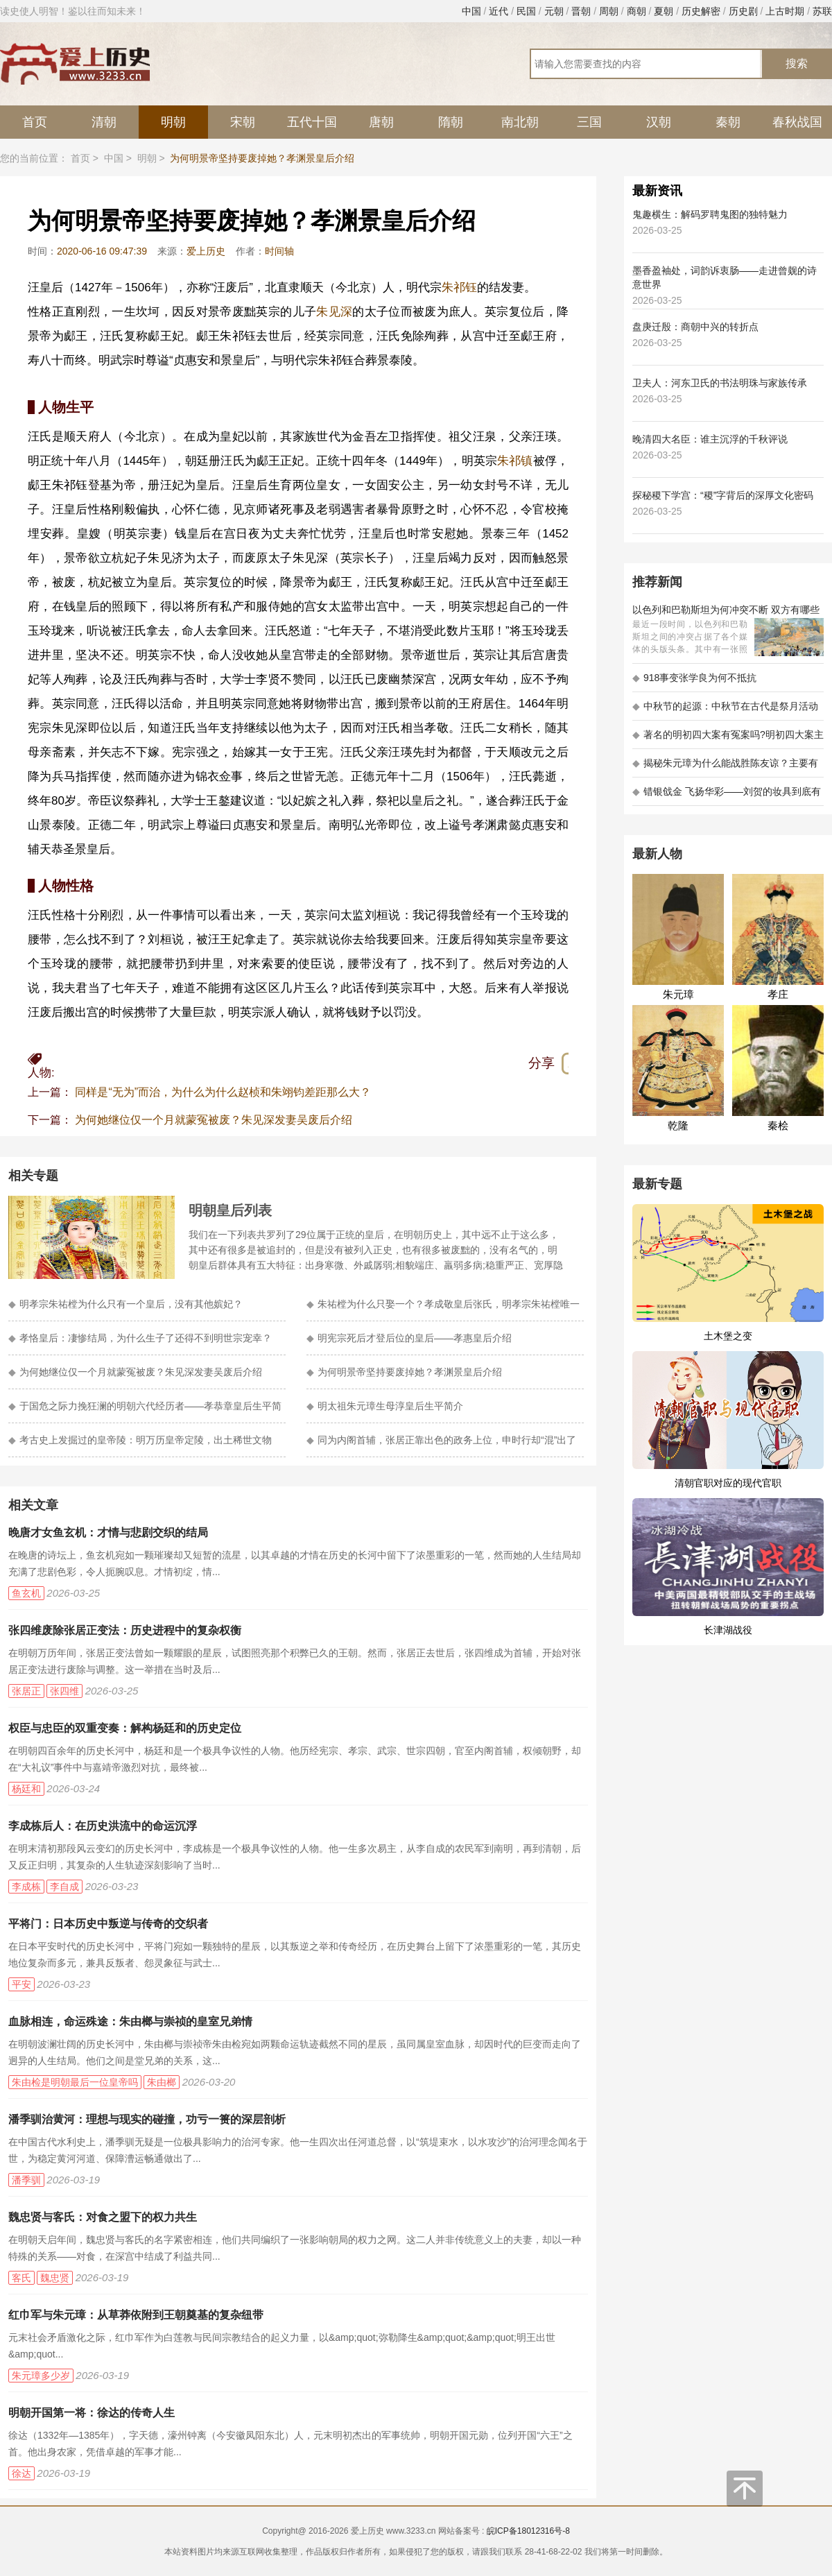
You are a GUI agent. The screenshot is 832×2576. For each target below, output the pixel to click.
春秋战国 (797, 122)
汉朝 (658, 122)
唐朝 (381, 122)
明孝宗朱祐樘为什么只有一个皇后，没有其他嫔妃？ (125, 1304)
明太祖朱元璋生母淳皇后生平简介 (384, 1405)
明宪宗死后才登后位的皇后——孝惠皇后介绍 (409, 1337)
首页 (34, 122)
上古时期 (784, 11)
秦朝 (728, 122)
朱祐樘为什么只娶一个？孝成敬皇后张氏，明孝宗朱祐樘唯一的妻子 (443, 1309)
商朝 (636, 11)
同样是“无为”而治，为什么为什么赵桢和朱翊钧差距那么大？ (223, 1092)
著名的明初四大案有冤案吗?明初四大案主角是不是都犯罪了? (728, 739)
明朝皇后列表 (230, 1210)
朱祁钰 (459, 287)
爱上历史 (206, 251)
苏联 (822, 11)
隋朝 (450, 122)
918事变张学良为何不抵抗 (694, 677)
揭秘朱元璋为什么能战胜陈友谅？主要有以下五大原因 (725, 767)
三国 (589, 122)
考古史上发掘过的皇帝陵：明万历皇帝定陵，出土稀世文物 (140, 1439)
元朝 (554, 11)
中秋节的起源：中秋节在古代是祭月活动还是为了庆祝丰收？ (725, 711)
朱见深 (334, 311)
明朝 (173, 122)
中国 (471, 11)
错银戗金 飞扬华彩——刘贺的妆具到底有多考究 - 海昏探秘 (726, 796)
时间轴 (279, 251)
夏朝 (663, 11)
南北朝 (520, 122)
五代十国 (312, 122)
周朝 (608, 11)
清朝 (104, 122)
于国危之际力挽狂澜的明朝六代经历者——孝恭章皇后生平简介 (144, 1411)
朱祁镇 (515, 460)
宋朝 (242, 122)
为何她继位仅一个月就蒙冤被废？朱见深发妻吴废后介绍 (213, 1120)
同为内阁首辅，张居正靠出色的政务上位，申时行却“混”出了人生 (441, 1445)
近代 (498, 11)
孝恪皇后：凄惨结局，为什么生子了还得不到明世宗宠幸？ (140, 1337)
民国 (526, 11)
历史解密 (701, 11)
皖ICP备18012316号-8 (528, 2531)
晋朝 (581, 11)
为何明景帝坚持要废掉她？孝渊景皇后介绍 (404, 1371)
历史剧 (743, 11)
